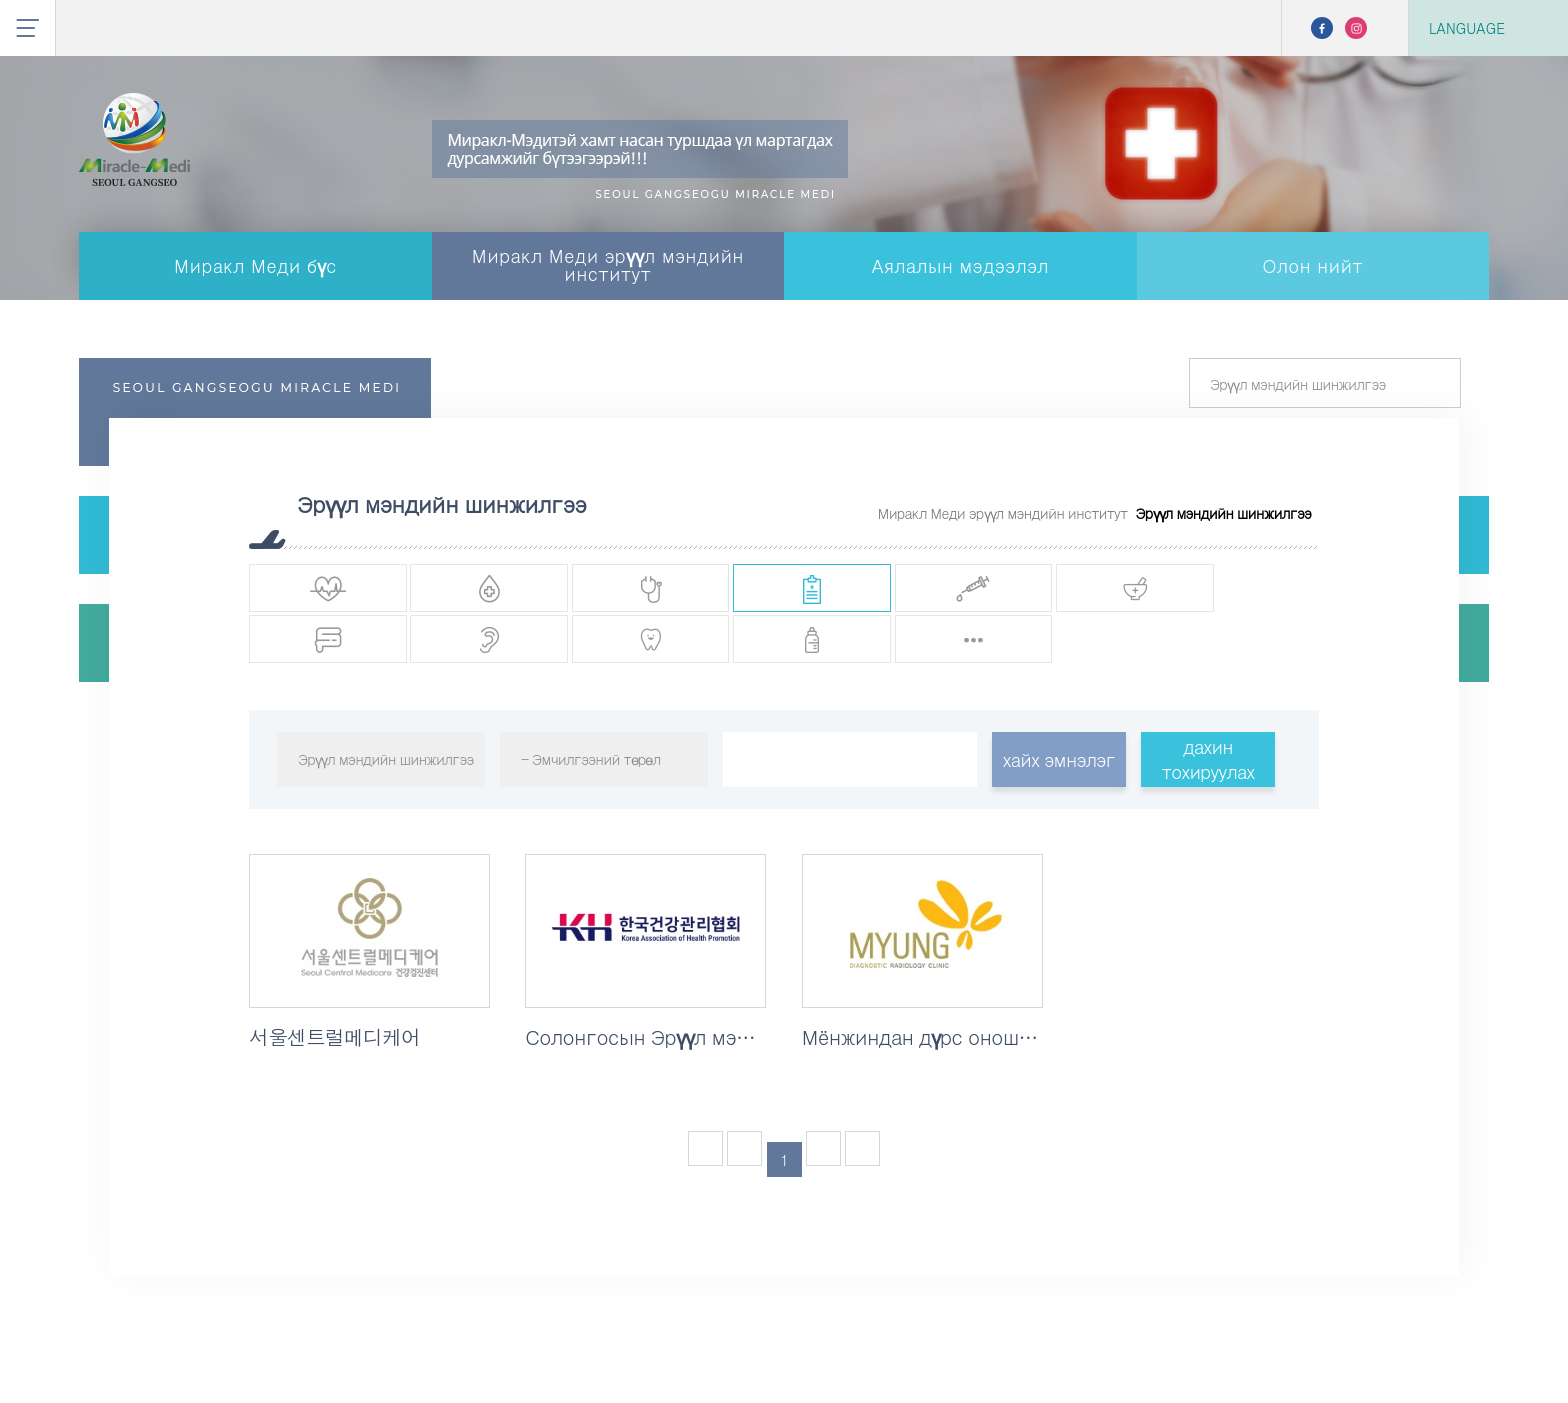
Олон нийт (1312, 265)
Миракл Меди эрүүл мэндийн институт (608, 264)
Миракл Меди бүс (255, 265)
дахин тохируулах (1207, 767)
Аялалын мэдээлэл (960, 265)
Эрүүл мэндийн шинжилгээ (1223, 513)
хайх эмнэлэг (1059, 766)
